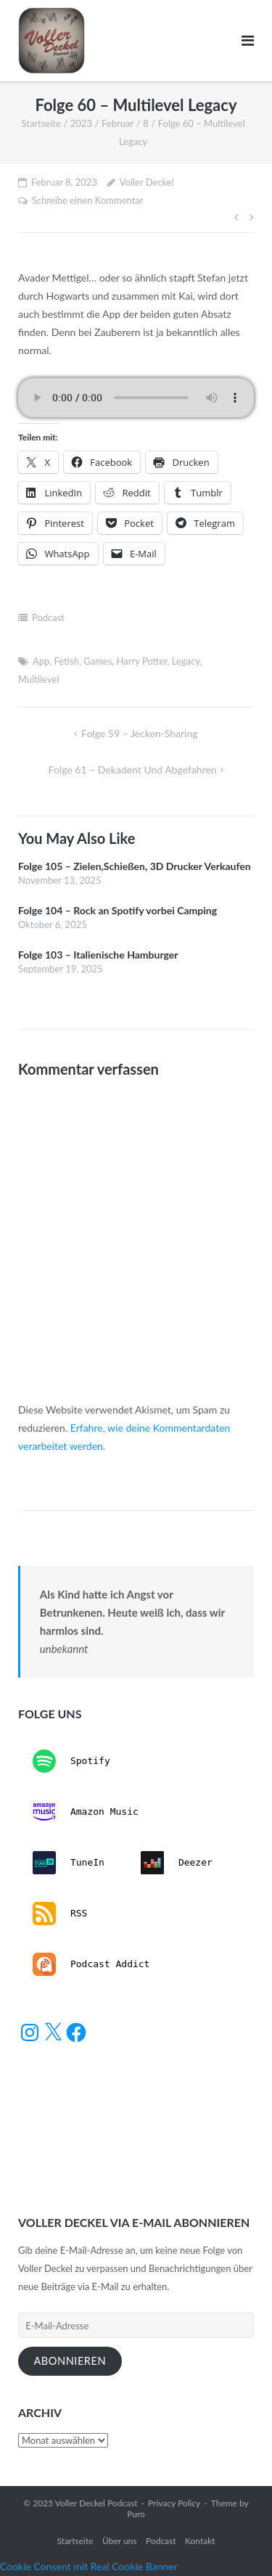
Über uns (119, 2540)
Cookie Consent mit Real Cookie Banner (89, 2566)
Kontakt (200, 2540)
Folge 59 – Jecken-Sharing (139, 733)
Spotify (71, 1761)
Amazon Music (86, 1812)
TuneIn (68, 1862)
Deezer (177, 1862)
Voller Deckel (147, 182)
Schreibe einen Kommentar (88, 200)
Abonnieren (69, 2361)
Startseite (40, 123)
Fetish (66, 661)
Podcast (48, 617)
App (41, 661)
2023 (81, 123)
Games (97, 661)
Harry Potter (142, 661)
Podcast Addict (91, 1964)
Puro (136, 2514)
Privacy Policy (174, 2503)
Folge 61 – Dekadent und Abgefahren (133, 769)
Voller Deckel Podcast (96, 2503)
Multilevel (38, 679)
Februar (117, 123)
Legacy (186, 661)
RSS (60, 1913)
